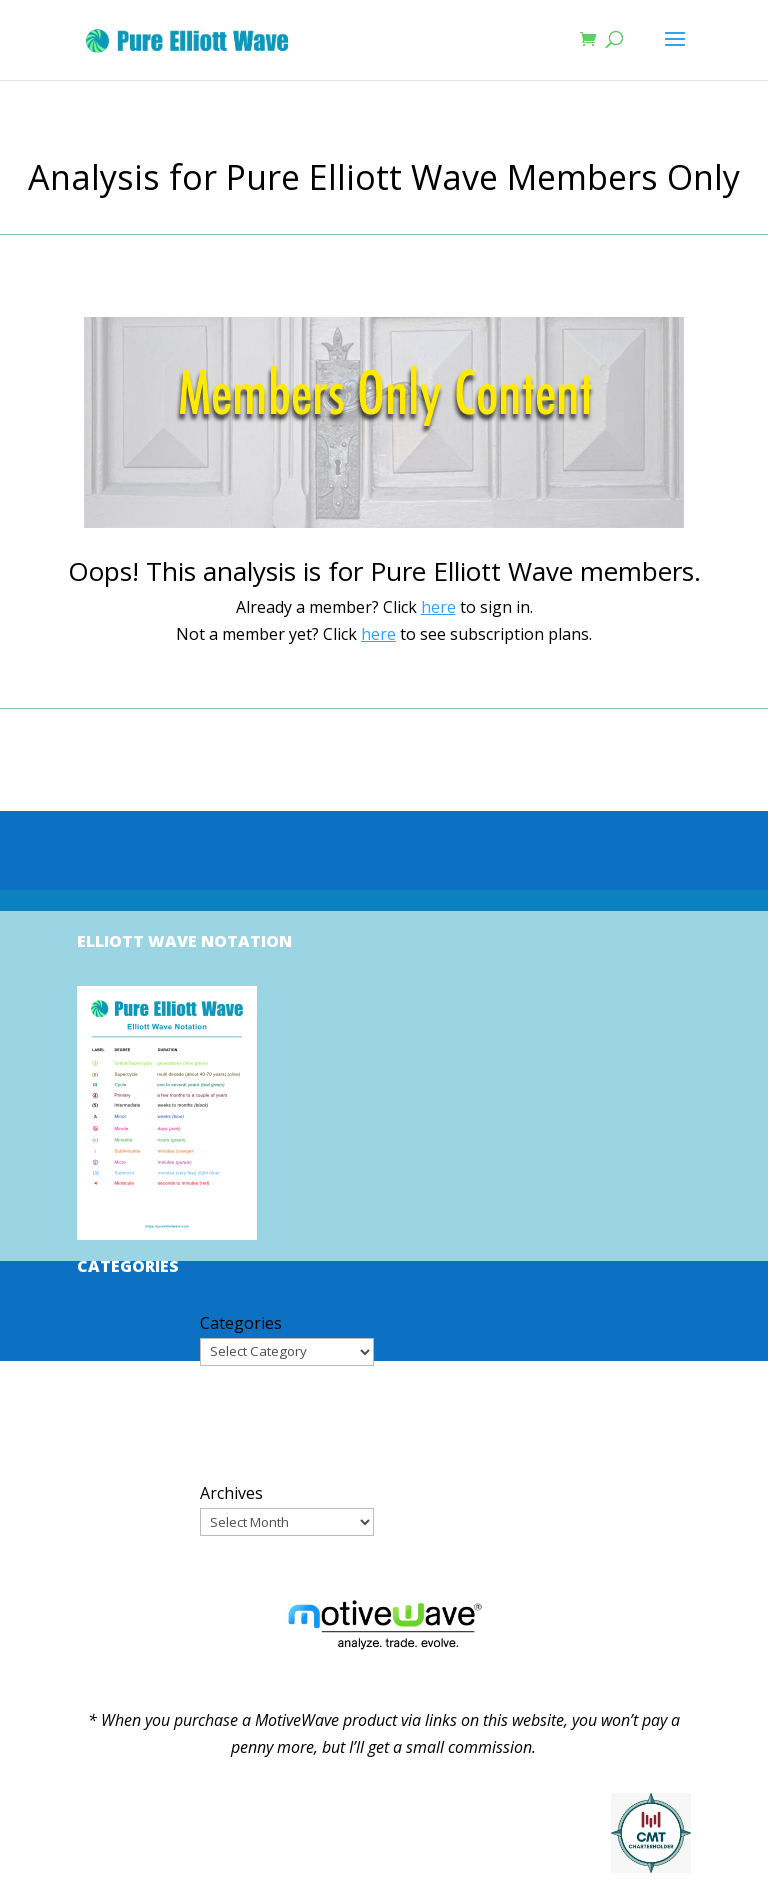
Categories (241, 1323)
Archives (231, 1493)
